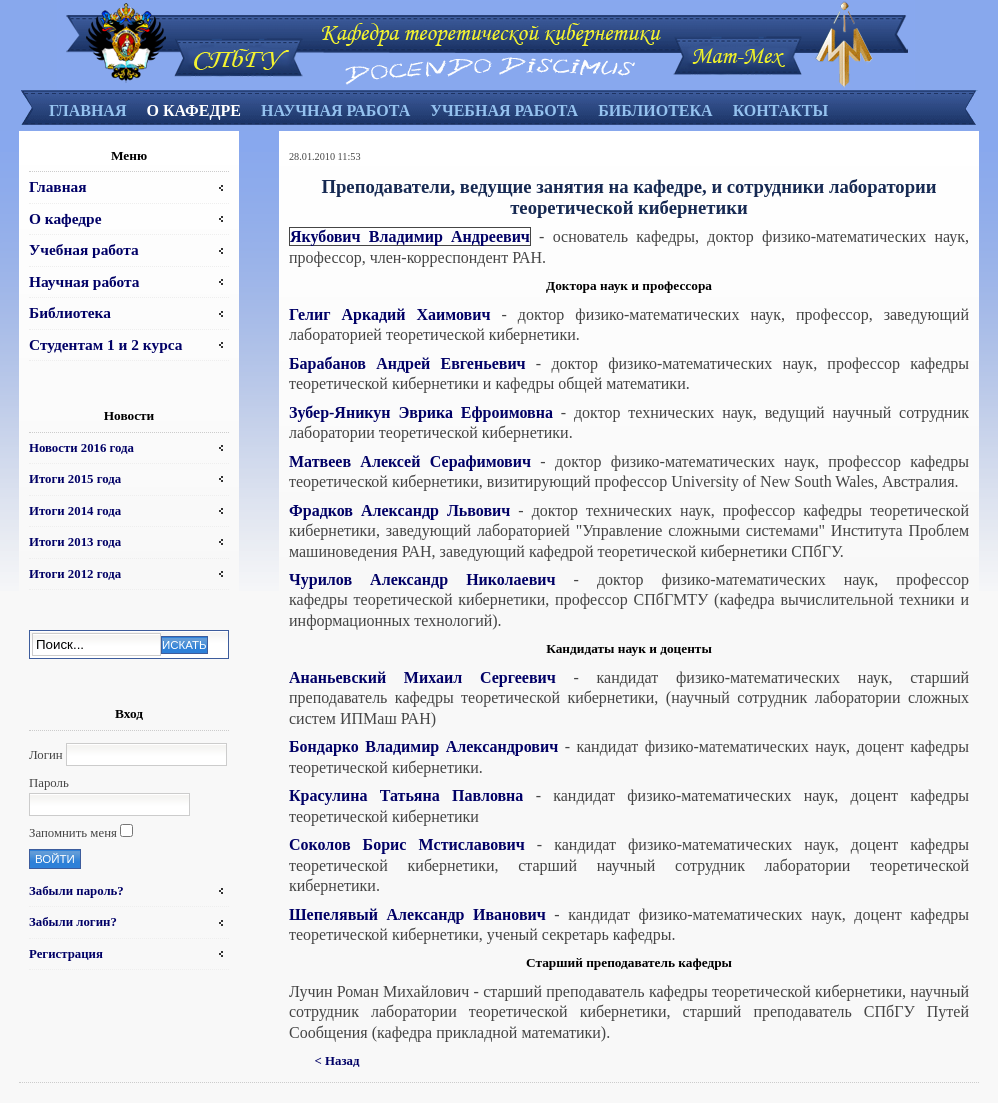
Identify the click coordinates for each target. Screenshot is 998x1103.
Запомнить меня (73, 833)
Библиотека (655, 110)
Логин (46, 755)
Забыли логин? (73, 922)
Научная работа (335, 110)
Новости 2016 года (81, 448)
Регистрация (66, 954)
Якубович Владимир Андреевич (410, 236)
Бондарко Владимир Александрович (423, 746)
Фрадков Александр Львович (399, 510)
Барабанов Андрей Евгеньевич (407, 363)
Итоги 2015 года (75, 479)
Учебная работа (504, 110)
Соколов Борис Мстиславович (407, 844)
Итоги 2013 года (75, 542)
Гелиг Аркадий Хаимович (389, 314)
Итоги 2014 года (75, 511)
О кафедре (193, 110)
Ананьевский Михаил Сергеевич (422, 677)
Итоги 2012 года (75, 574)
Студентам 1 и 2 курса (105, 344)
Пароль (49, 783)
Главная (87, 110)
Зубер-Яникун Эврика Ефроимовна (421, 412)
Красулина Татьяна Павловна (406, 795)
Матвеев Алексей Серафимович (410, 461)
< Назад (337, 1061)
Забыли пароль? (76, 891)
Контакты (781, 110)
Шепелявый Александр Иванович (417, 914)
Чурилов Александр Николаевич (422, 579)
